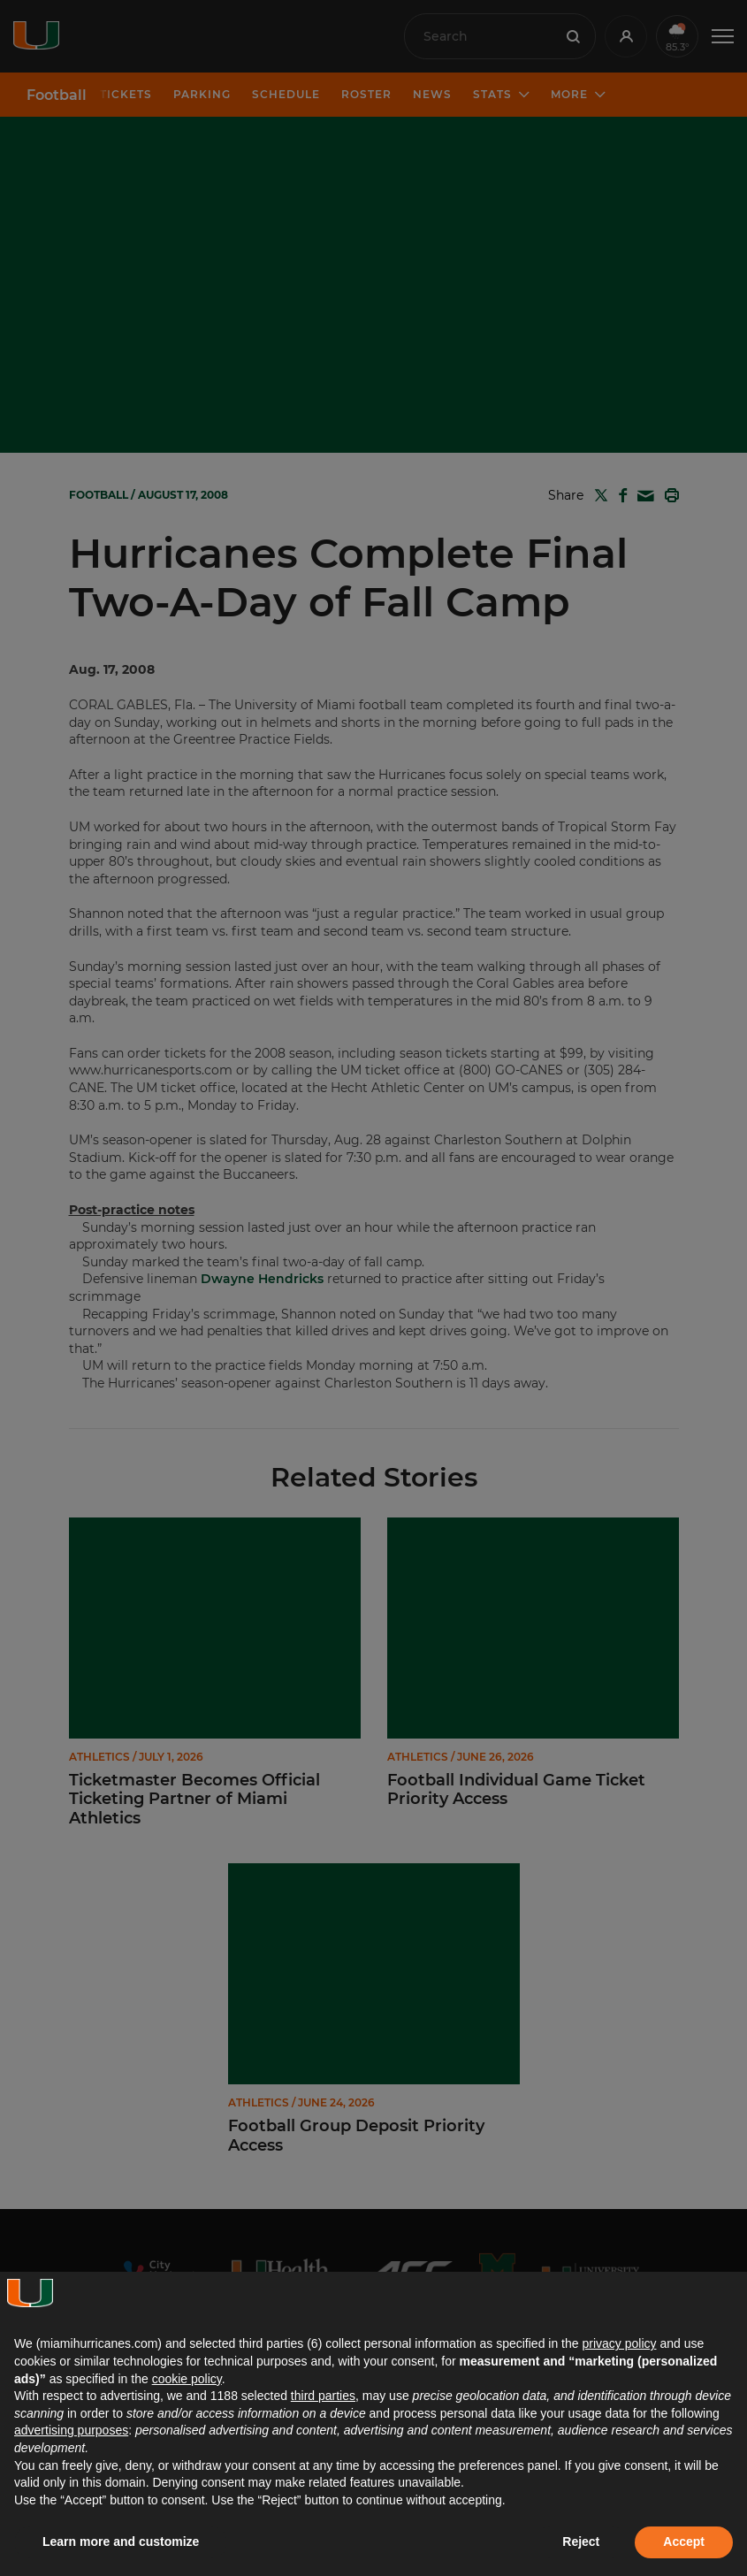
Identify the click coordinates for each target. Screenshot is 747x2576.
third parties (323, 2396)
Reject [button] (580, 2541)
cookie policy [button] (187, 2379)
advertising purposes (71, 2430)
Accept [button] (684, 2541)
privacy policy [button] (619, 2343)
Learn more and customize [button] (120, 2541)
